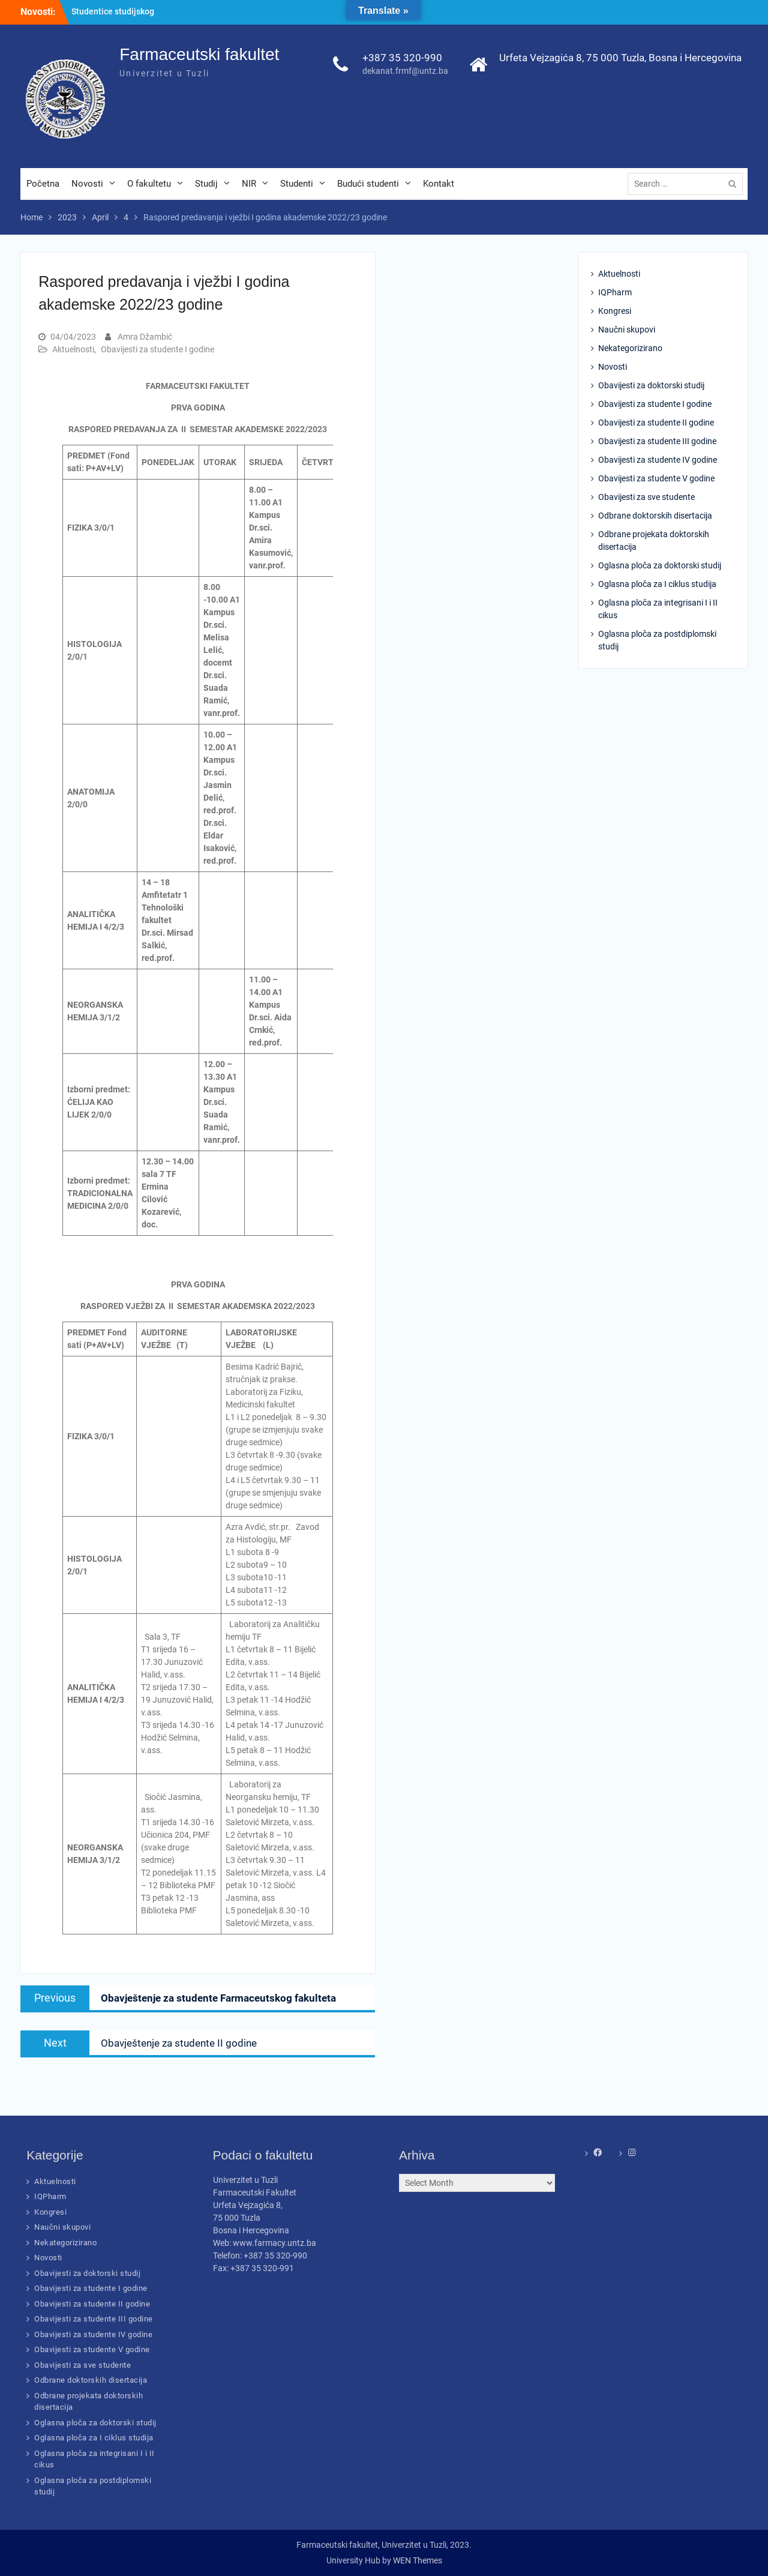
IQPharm (615, 293)
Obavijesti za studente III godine (657, 442)
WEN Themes (417, 2560)
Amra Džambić (145, 337)
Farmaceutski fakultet (199, 55)
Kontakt (438, 184)
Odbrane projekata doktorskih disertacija (653, 541)
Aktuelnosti (73, 350)
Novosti (87, 184)
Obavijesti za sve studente (646, 497)
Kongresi (614, 311)
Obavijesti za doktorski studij (651, 386)
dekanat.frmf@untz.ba (405, 72)
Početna (42, 184)
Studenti (296, 184)
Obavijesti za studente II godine (656, 423)
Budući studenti (368, 184)
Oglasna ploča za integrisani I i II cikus (658, 609)
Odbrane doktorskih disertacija (655, 516)
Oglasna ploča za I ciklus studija (657, 584)
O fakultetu (149, 184)
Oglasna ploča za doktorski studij (659, 566)
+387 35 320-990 (402, 58)
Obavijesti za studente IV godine (657, 460)
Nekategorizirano (630, 349)
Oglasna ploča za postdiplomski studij (657, 641)
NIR (249, 184)
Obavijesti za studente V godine (656, 479)
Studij (206, 184)
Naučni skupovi (626, 330)
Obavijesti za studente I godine (157, 350)
